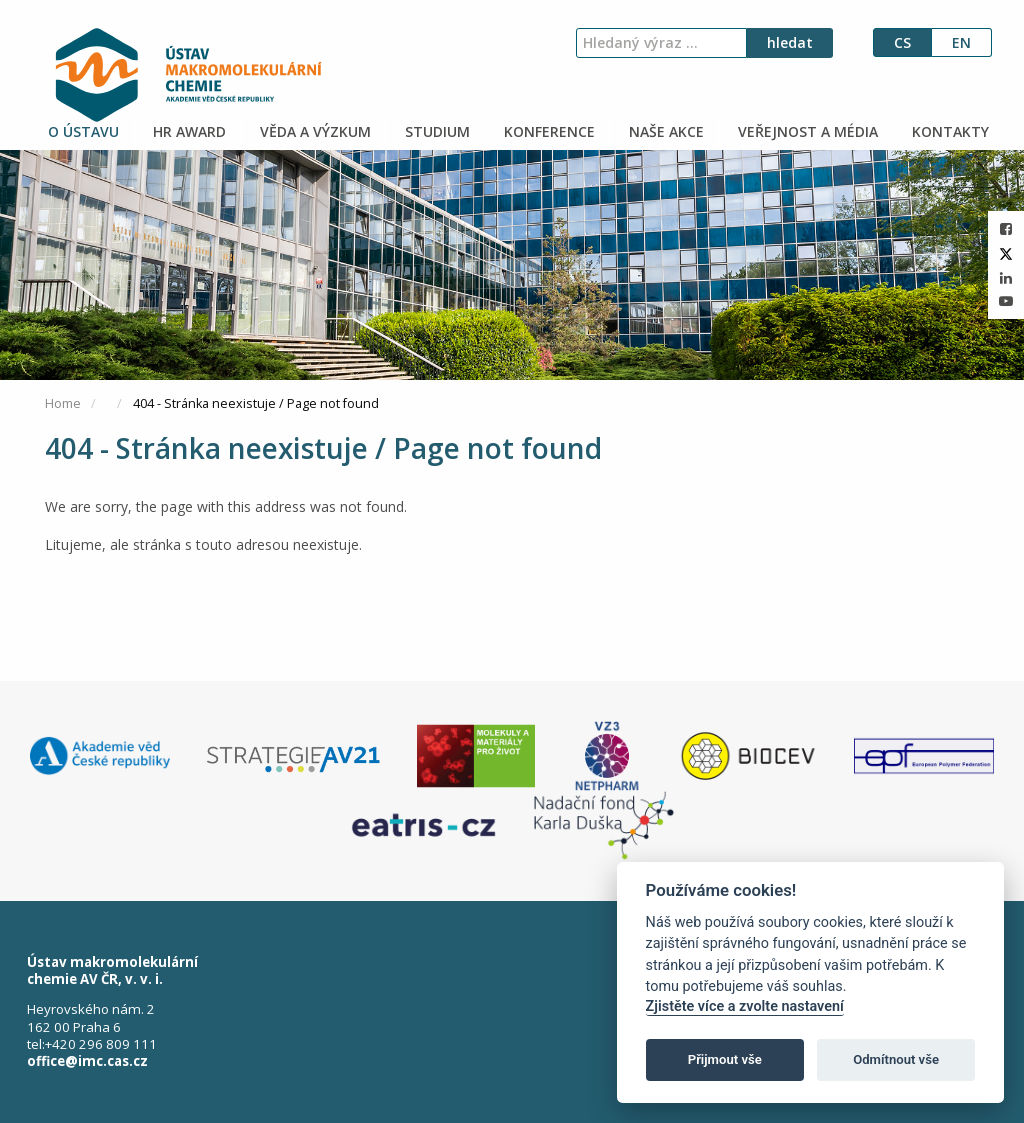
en (961, 42)
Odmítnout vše (896, 1059)
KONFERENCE (547, 131)
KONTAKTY (948, 131)
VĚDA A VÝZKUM (313, 131)
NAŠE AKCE (664, 131)
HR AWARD (187, 131)
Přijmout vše (725, 1059)
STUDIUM (435, 131)
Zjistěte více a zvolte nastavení (745, 1006)
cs (902, 42)
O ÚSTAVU (81, 131)
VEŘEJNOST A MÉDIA (806, 131)
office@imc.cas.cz (87, 1061)
